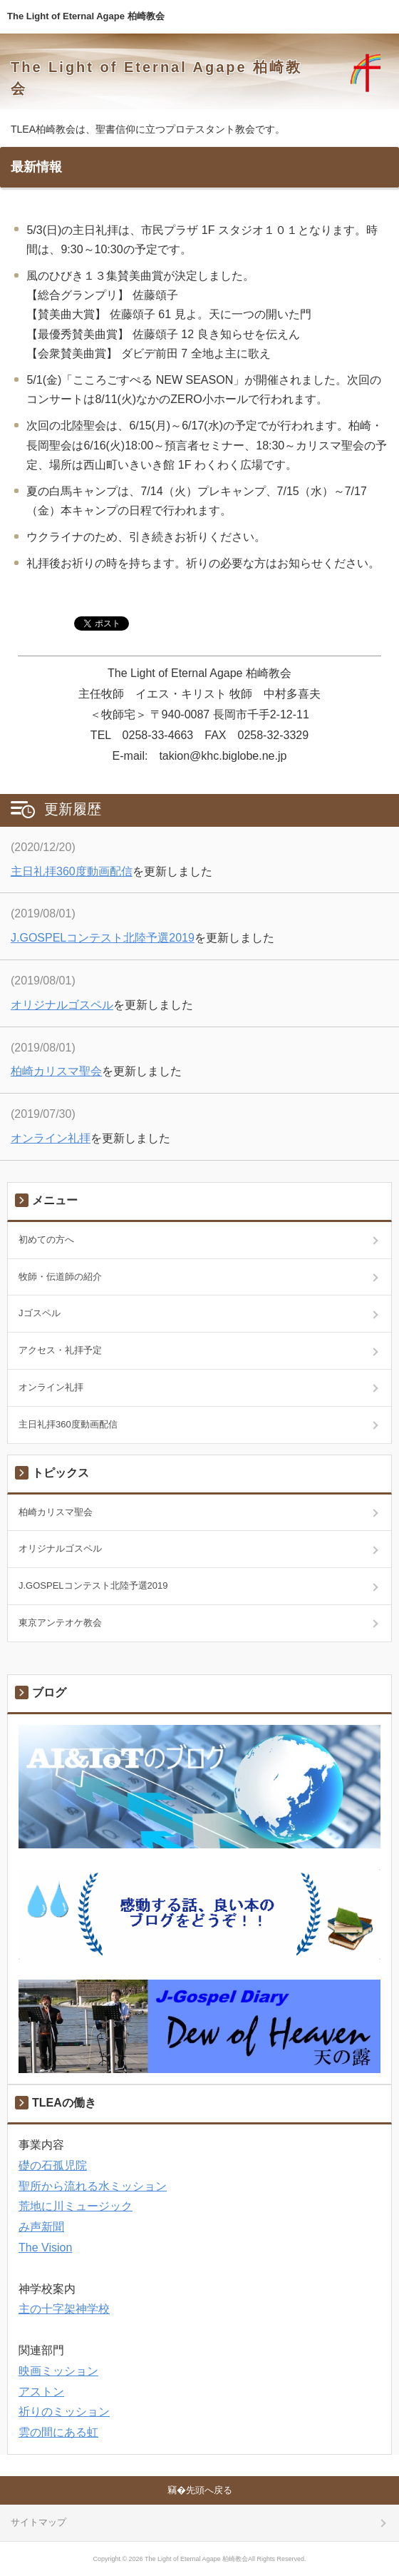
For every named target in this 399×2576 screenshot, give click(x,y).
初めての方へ (46, 1239)
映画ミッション (58, 2371)
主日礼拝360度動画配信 (72, 871)
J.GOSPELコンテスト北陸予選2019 (103, 938)
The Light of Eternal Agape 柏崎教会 (86, 16)
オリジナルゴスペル (62, 1005)
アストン (41, 2392)
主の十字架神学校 (64, 2309)
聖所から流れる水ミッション (93, 2186)
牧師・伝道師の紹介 (60, 1276)
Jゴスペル (40, 1313)
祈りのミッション (64, 2412)
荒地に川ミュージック (76, 2206)
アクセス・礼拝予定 (60, 1350)
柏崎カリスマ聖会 (56, 1071)
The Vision (45, 2247)
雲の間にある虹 (58, 2432)
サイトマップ (38, 2522)
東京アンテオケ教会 (60, 1622)
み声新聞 (41, 2227)
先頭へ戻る (209, 2490)
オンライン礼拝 (50, 1138)
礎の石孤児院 (53, 2165)
